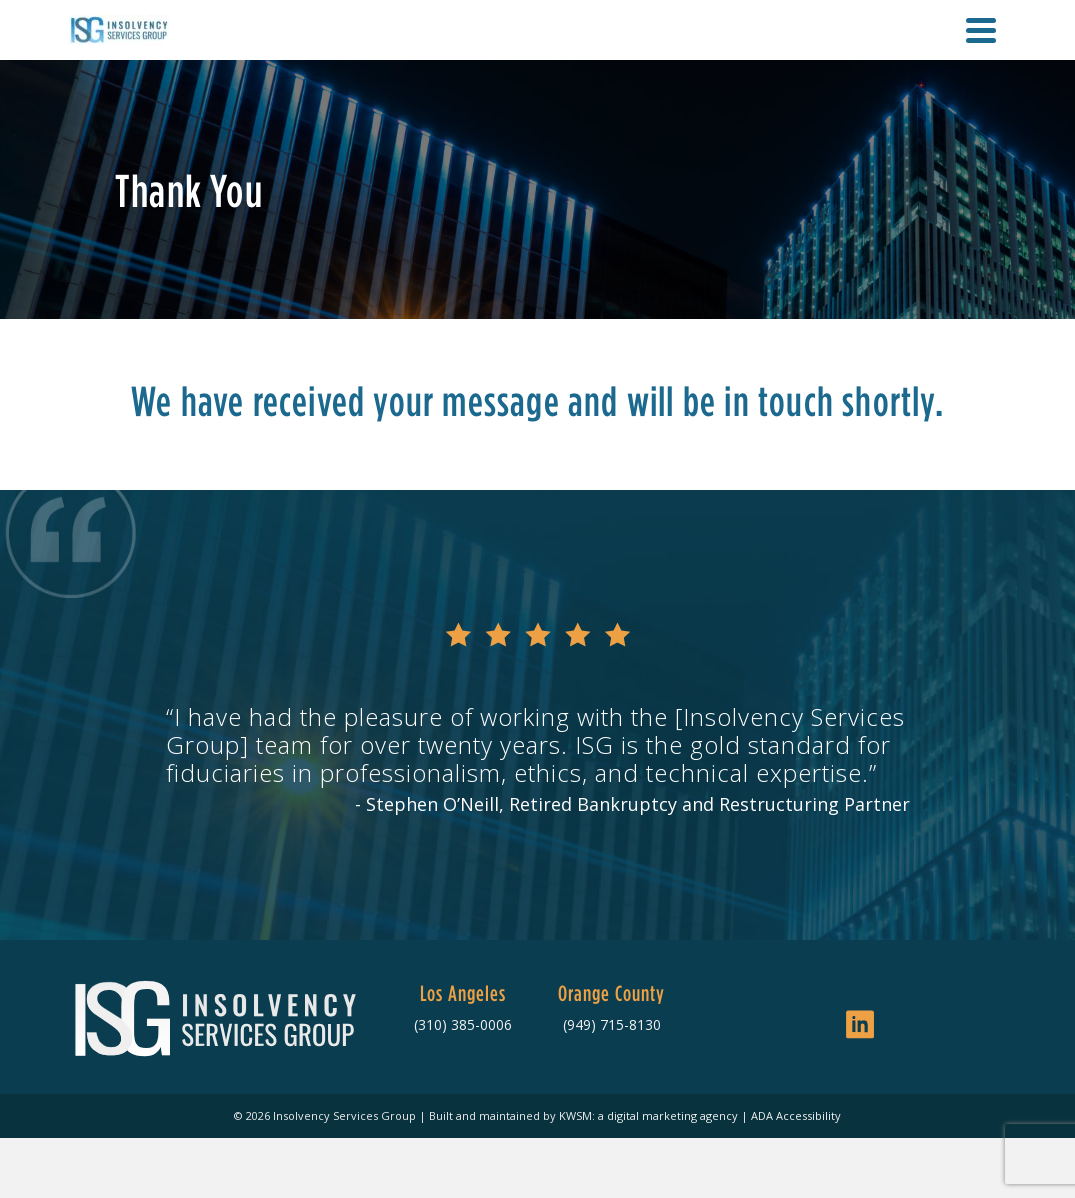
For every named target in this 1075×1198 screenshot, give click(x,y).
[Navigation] (981, 30)
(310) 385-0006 (463, 1024)
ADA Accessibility (796, 1115)
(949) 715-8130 (612, 1024)
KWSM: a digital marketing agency (648, 1115)
